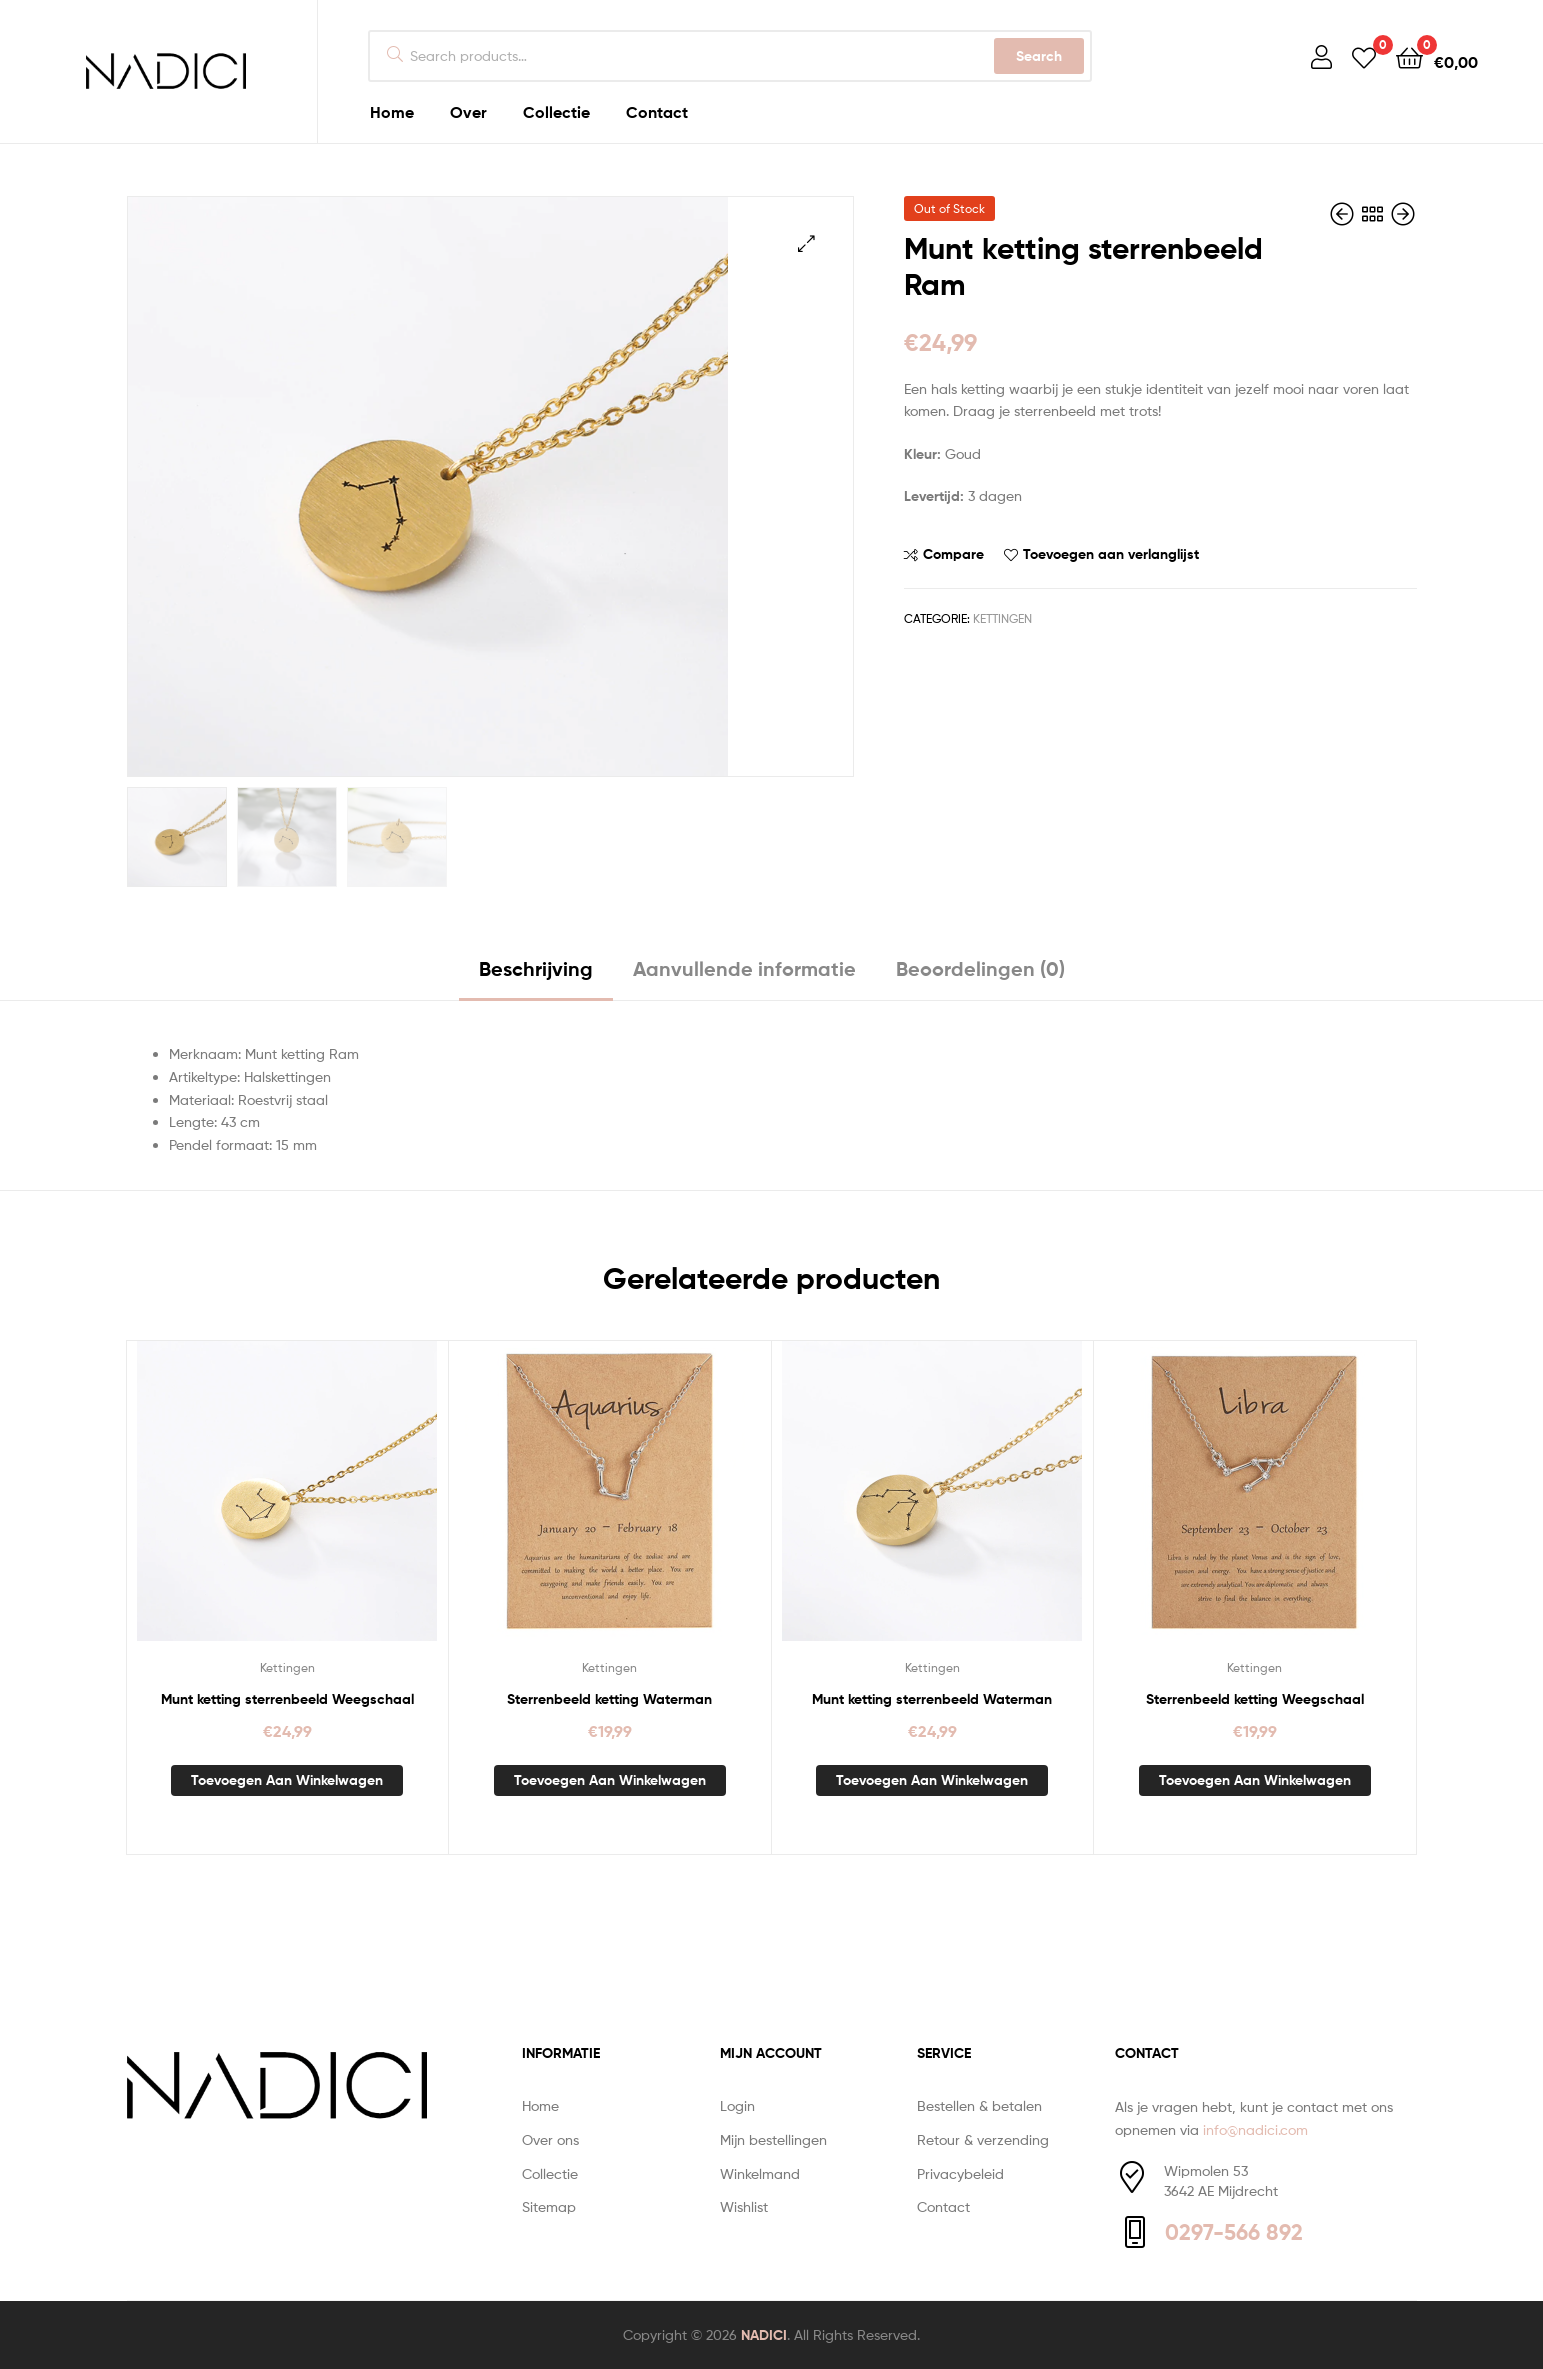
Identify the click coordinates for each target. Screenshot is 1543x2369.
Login (737, 2103)
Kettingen (1002, 618)
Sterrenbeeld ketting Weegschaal (1255, 1697)
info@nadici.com (1255, 2126)
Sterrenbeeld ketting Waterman (609, 1697)
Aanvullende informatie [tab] (744, 966)
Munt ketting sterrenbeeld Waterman (932, 1697)
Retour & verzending (983, 2137)
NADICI (764, 2333)
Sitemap (549, 2204)
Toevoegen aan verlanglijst (1111, 554)
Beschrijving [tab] (536, 966)
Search (1039, 56)
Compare (953, 554)
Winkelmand (760, 2170)
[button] (806, 243)
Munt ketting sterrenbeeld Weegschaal (287, 1697)
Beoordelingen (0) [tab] (980, 966)
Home (540, 2103)
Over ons (550, 2137)
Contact (943, 2204)
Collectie (550, 2170)
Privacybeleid (960, 2170)
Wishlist (744, 2204)
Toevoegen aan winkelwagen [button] (287, 1778)
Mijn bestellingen (773, 2137)
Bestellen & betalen (979, 2103)
